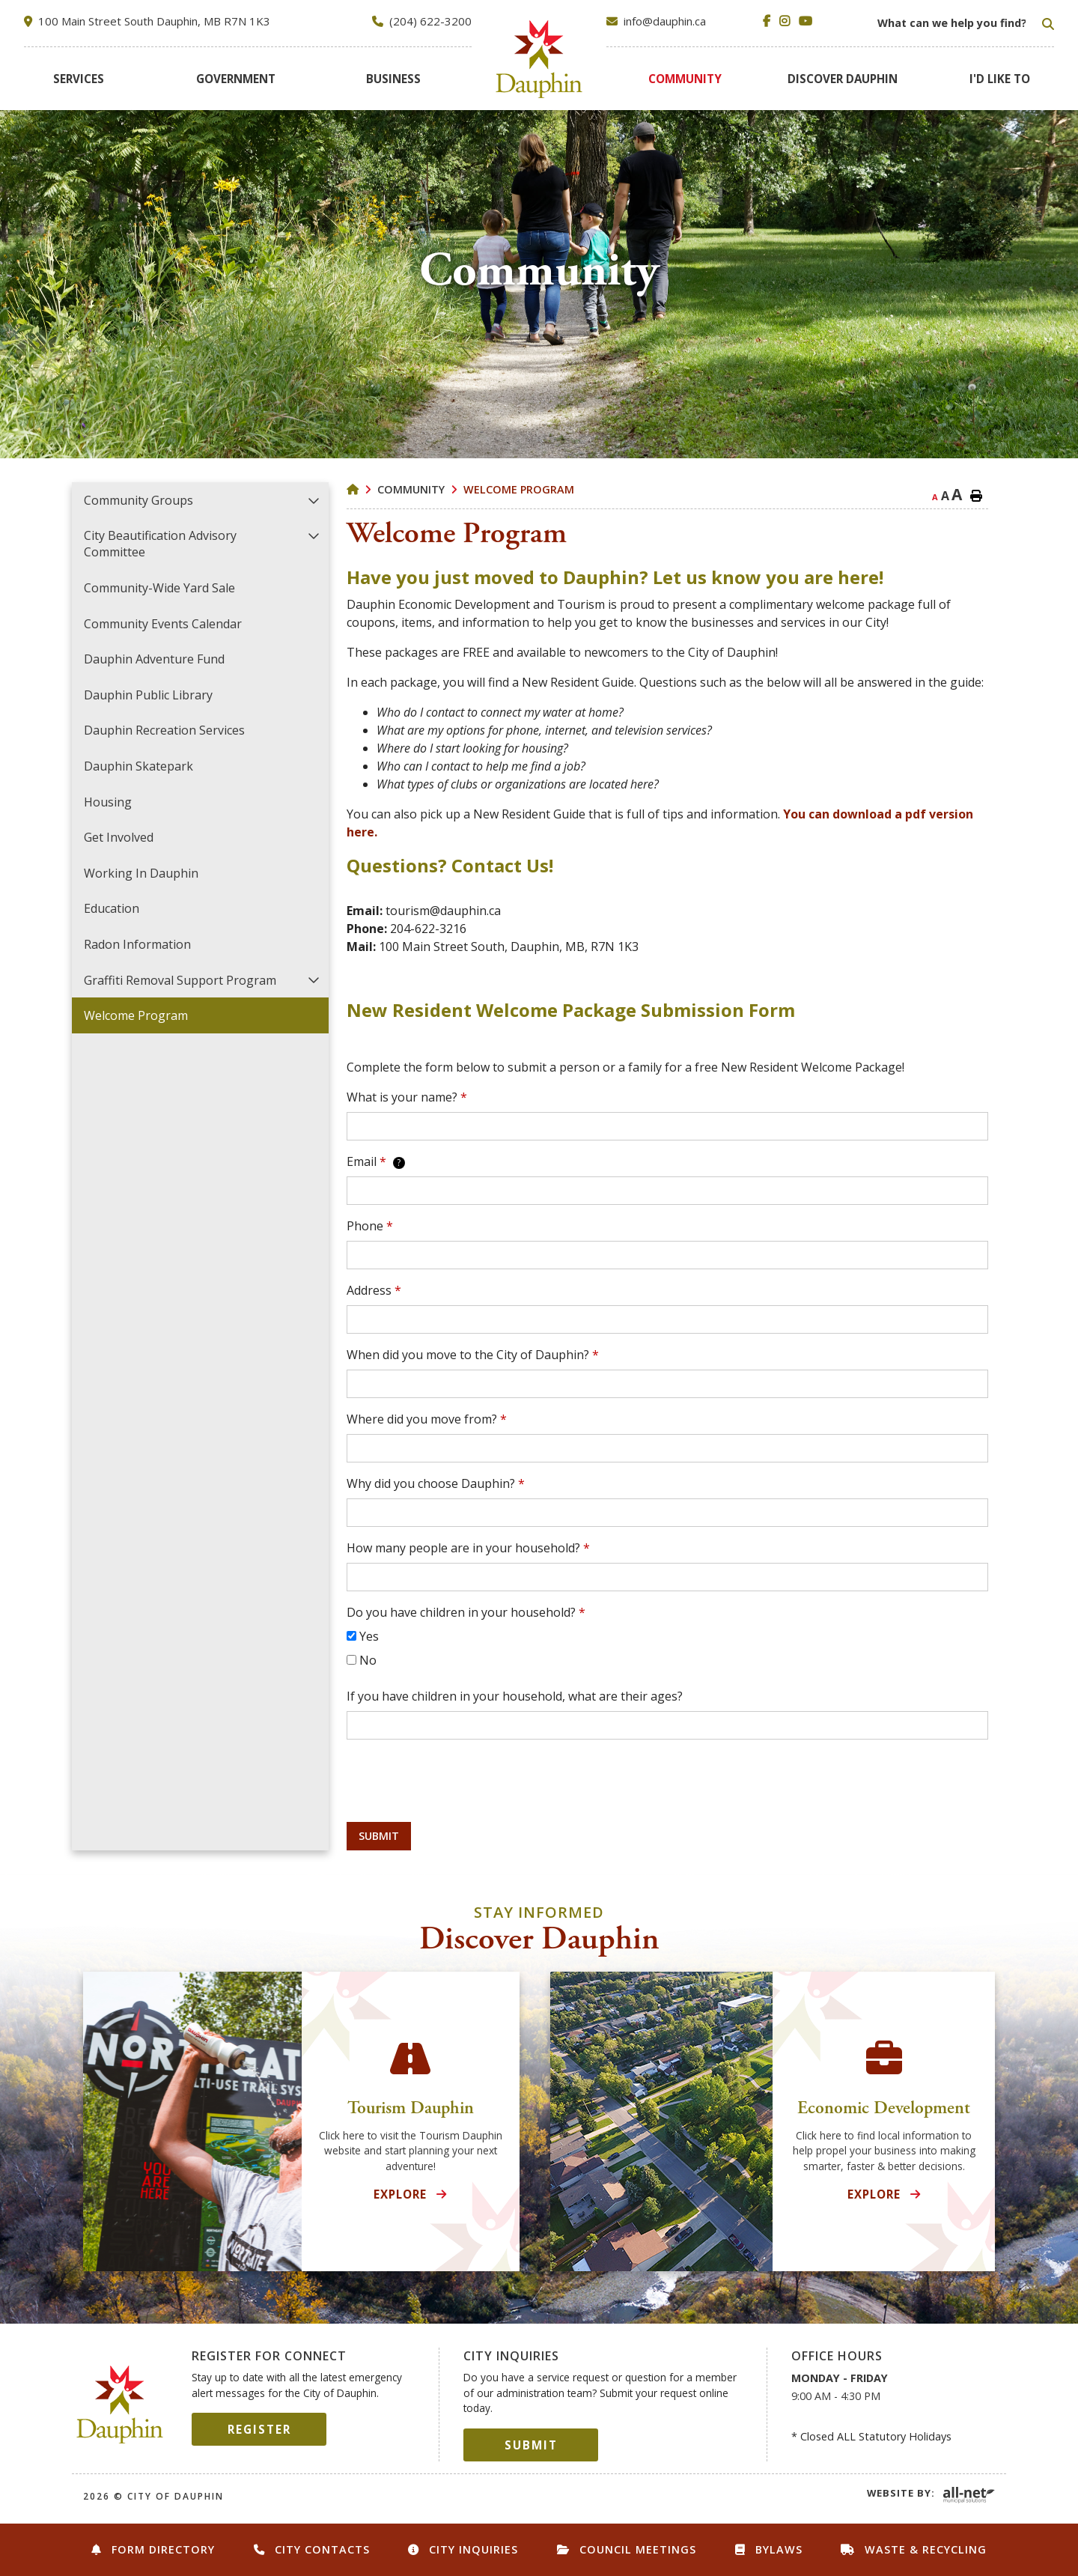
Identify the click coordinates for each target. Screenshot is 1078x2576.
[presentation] (460, 1781)
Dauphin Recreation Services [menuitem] (164, 730)
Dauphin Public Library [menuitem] (148, 695)
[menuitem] (78, 78)
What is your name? (407, 1097)
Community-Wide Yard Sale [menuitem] (159, 588)
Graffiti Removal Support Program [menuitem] (180, 980)
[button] (314, 499)
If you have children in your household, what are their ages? (515, 1696)
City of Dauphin (120, 2404)
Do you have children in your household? (466, 1612)
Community (411, 489)
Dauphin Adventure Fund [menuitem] (154, 659)
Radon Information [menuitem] (137, 944)
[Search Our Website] (964, 23)
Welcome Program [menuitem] (136, 1015)
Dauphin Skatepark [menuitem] (138, 766)
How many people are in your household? (468, 1548)
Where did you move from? (427, 1419)
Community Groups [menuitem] (138, 500)
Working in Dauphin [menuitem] (141, 873)
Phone (370, 1226)
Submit (379, 1836)
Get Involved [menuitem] (118, 837)
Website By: (901, 2493)
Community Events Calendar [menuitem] (163, 624)
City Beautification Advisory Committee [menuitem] (160, 543)
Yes (369, 1636)
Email (376, 1161)
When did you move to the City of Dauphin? (473, 1354)
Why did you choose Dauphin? (436, 1483)
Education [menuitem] (111, 908)
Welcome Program (518, 489)
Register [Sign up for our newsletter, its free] (259, 2429)
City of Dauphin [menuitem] (539, 59)
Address (374, 1290)
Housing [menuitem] (108, 802)
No (368, 1660)
